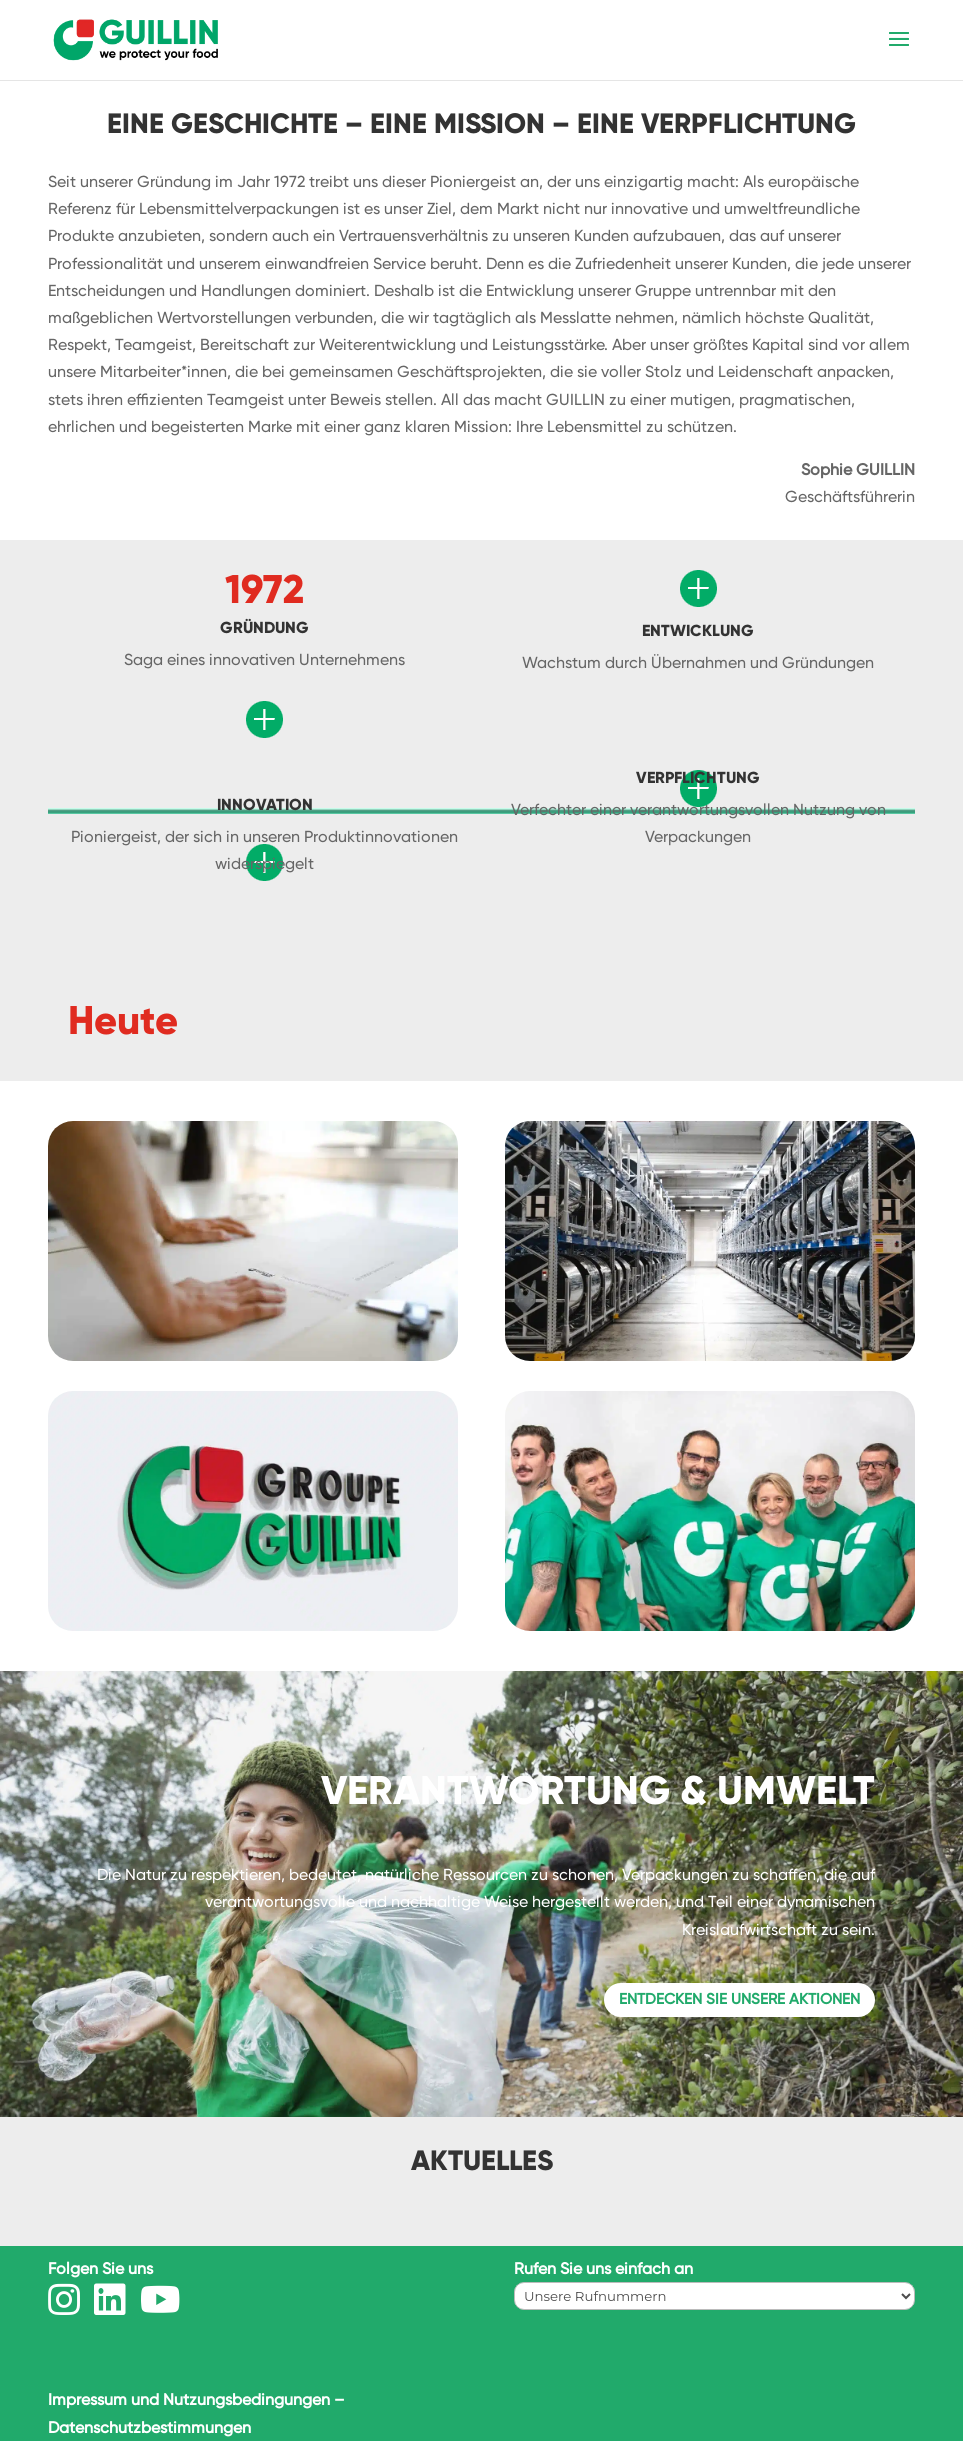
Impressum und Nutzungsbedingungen (189, 2399)
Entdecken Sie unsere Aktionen (739, 1999)
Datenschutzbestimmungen (149, 2427)
